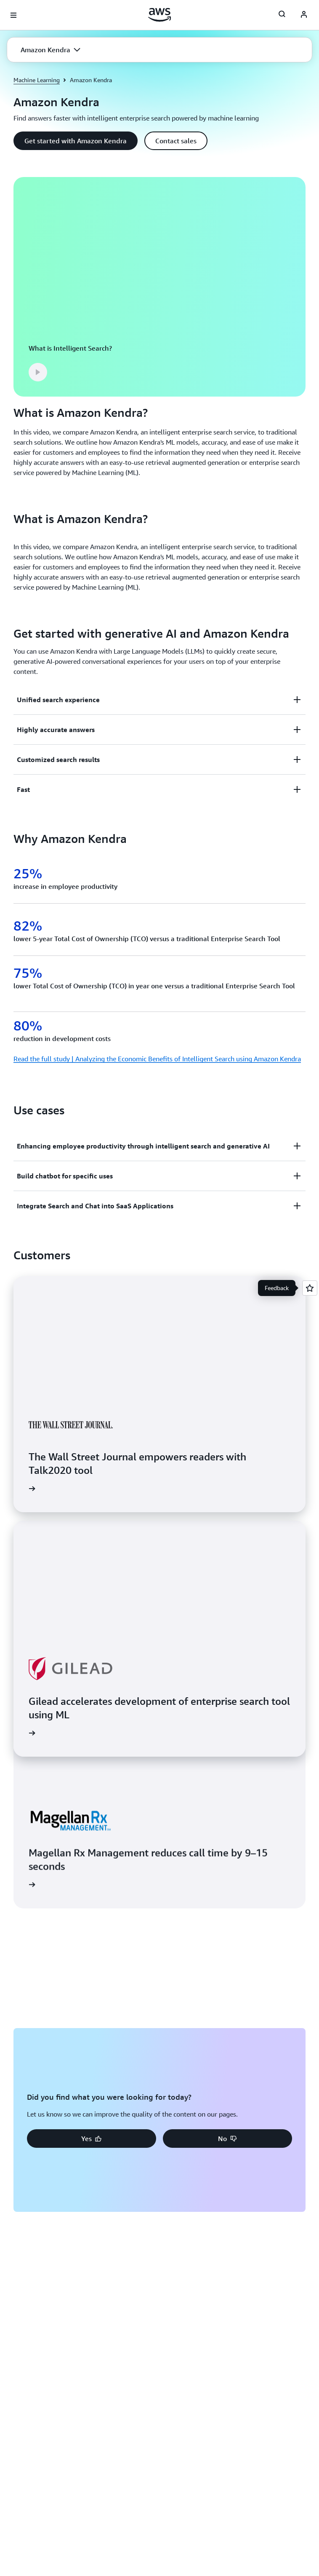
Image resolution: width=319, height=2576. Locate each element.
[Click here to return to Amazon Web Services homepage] (159, 14)
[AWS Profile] (303, 15)
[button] (50, 49)
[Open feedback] (309, 1288)
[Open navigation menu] (13, 15)
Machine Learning (36, 79)
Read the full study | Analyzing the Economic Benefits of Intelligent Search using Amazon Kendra (157, 1059)
